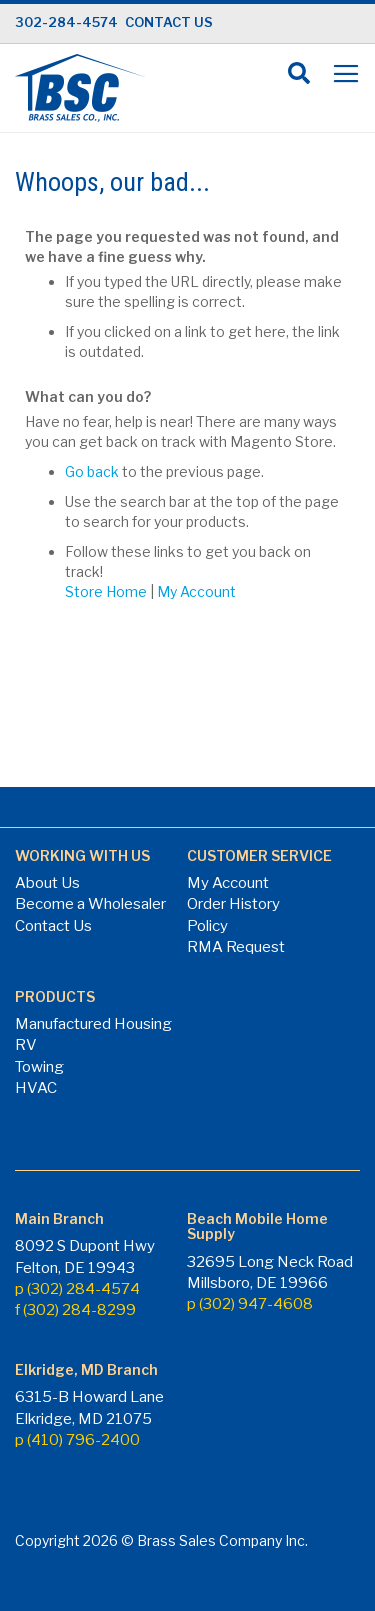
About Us (47, 883)
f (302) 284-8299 (75, 1310)
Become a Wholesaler (90, 904)
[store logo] (80, 88)
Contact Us (53, 926)
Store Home (106, 591)
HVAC (36, 1088)
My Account (196, 591)
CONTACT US (169, 22)
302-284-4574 (66, 22)
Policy (207, 926)
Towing (39, 1067)
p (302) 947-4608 (250, 1304)
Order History (233, 904)
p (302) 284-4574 (77, 1289)
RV (26, 1045)
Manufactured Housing (93, 1024)
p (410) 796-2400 (77, 1440)
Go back (92, 471)
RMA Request (236, 947)
